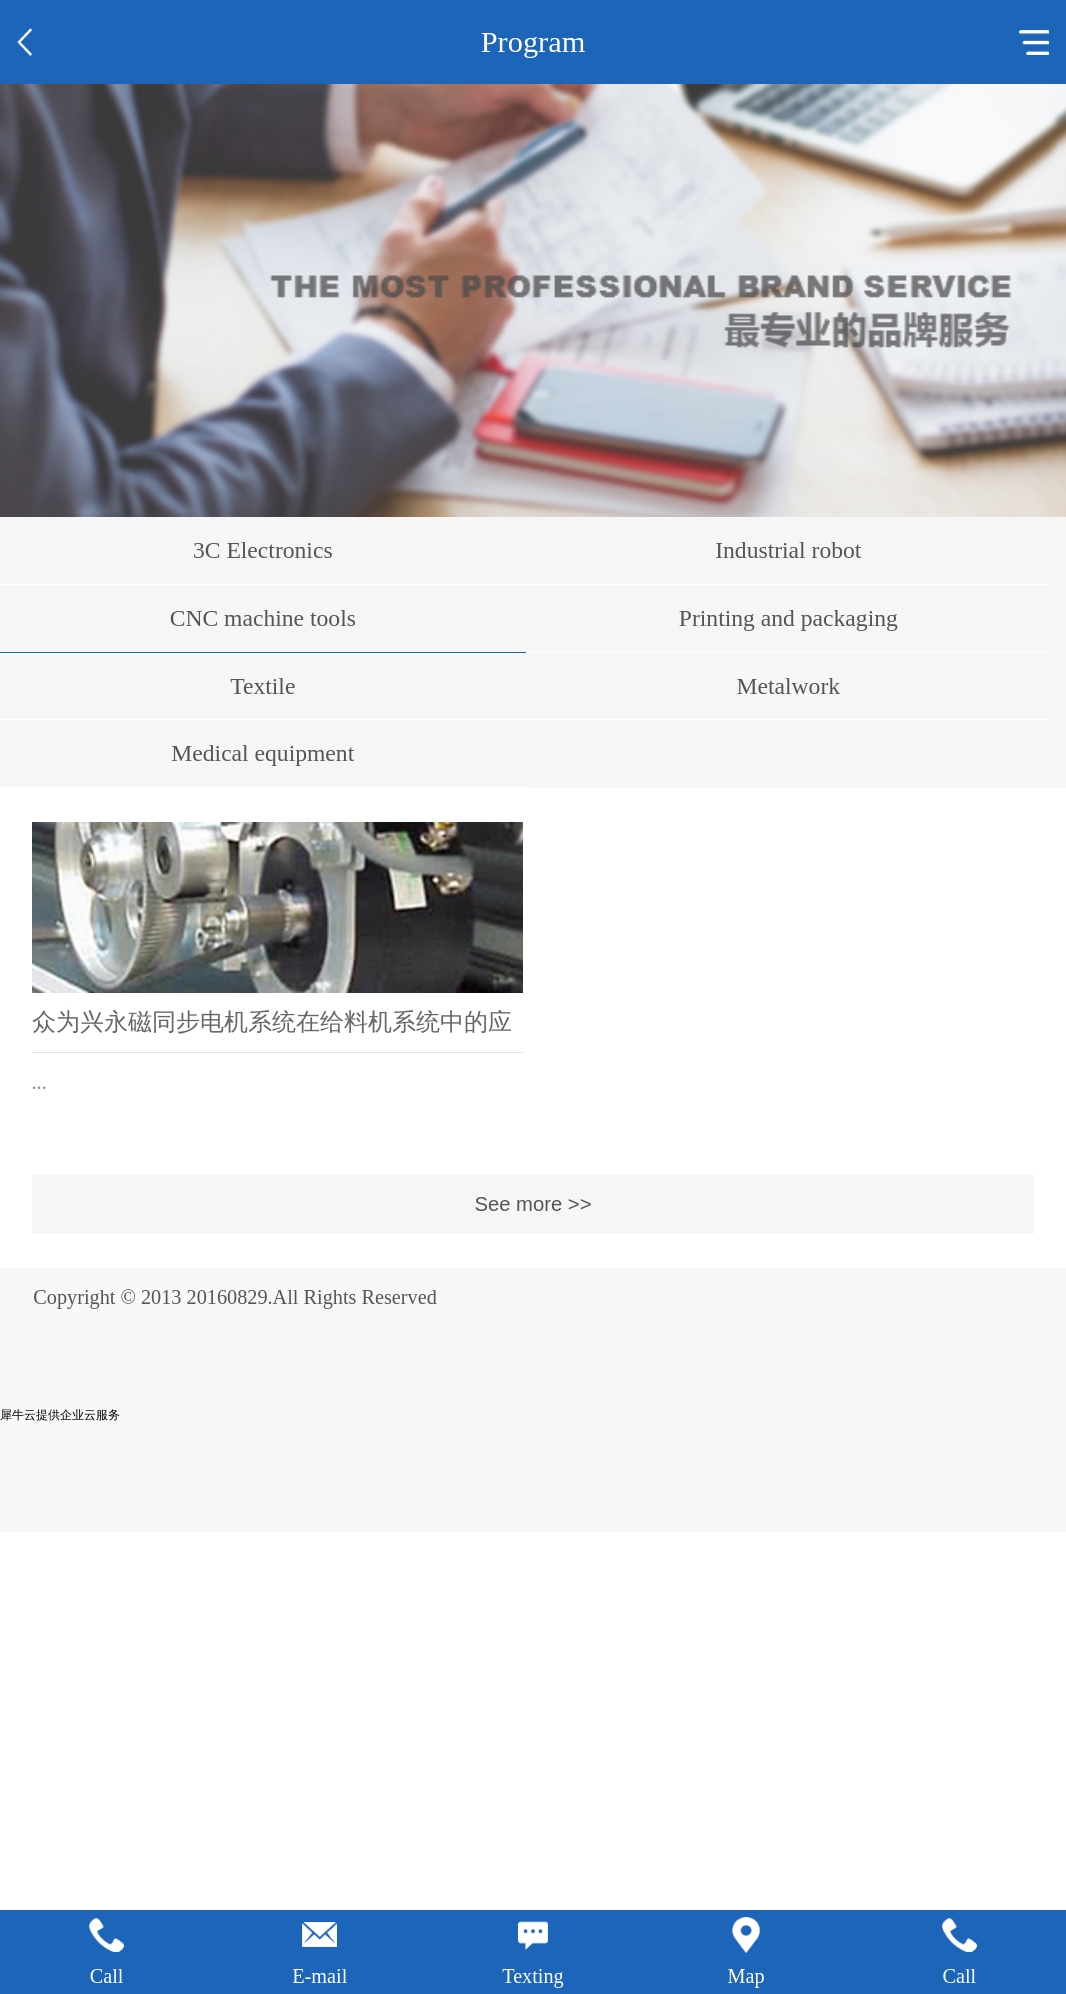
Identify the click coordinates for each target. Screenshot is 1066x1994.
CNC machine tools (263, 618)
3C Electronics (263, 550)
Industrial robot (788, 550)
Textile (262, 686)
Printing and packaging (788, 618)
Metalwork (789, 686)
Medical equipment (262, 753)
